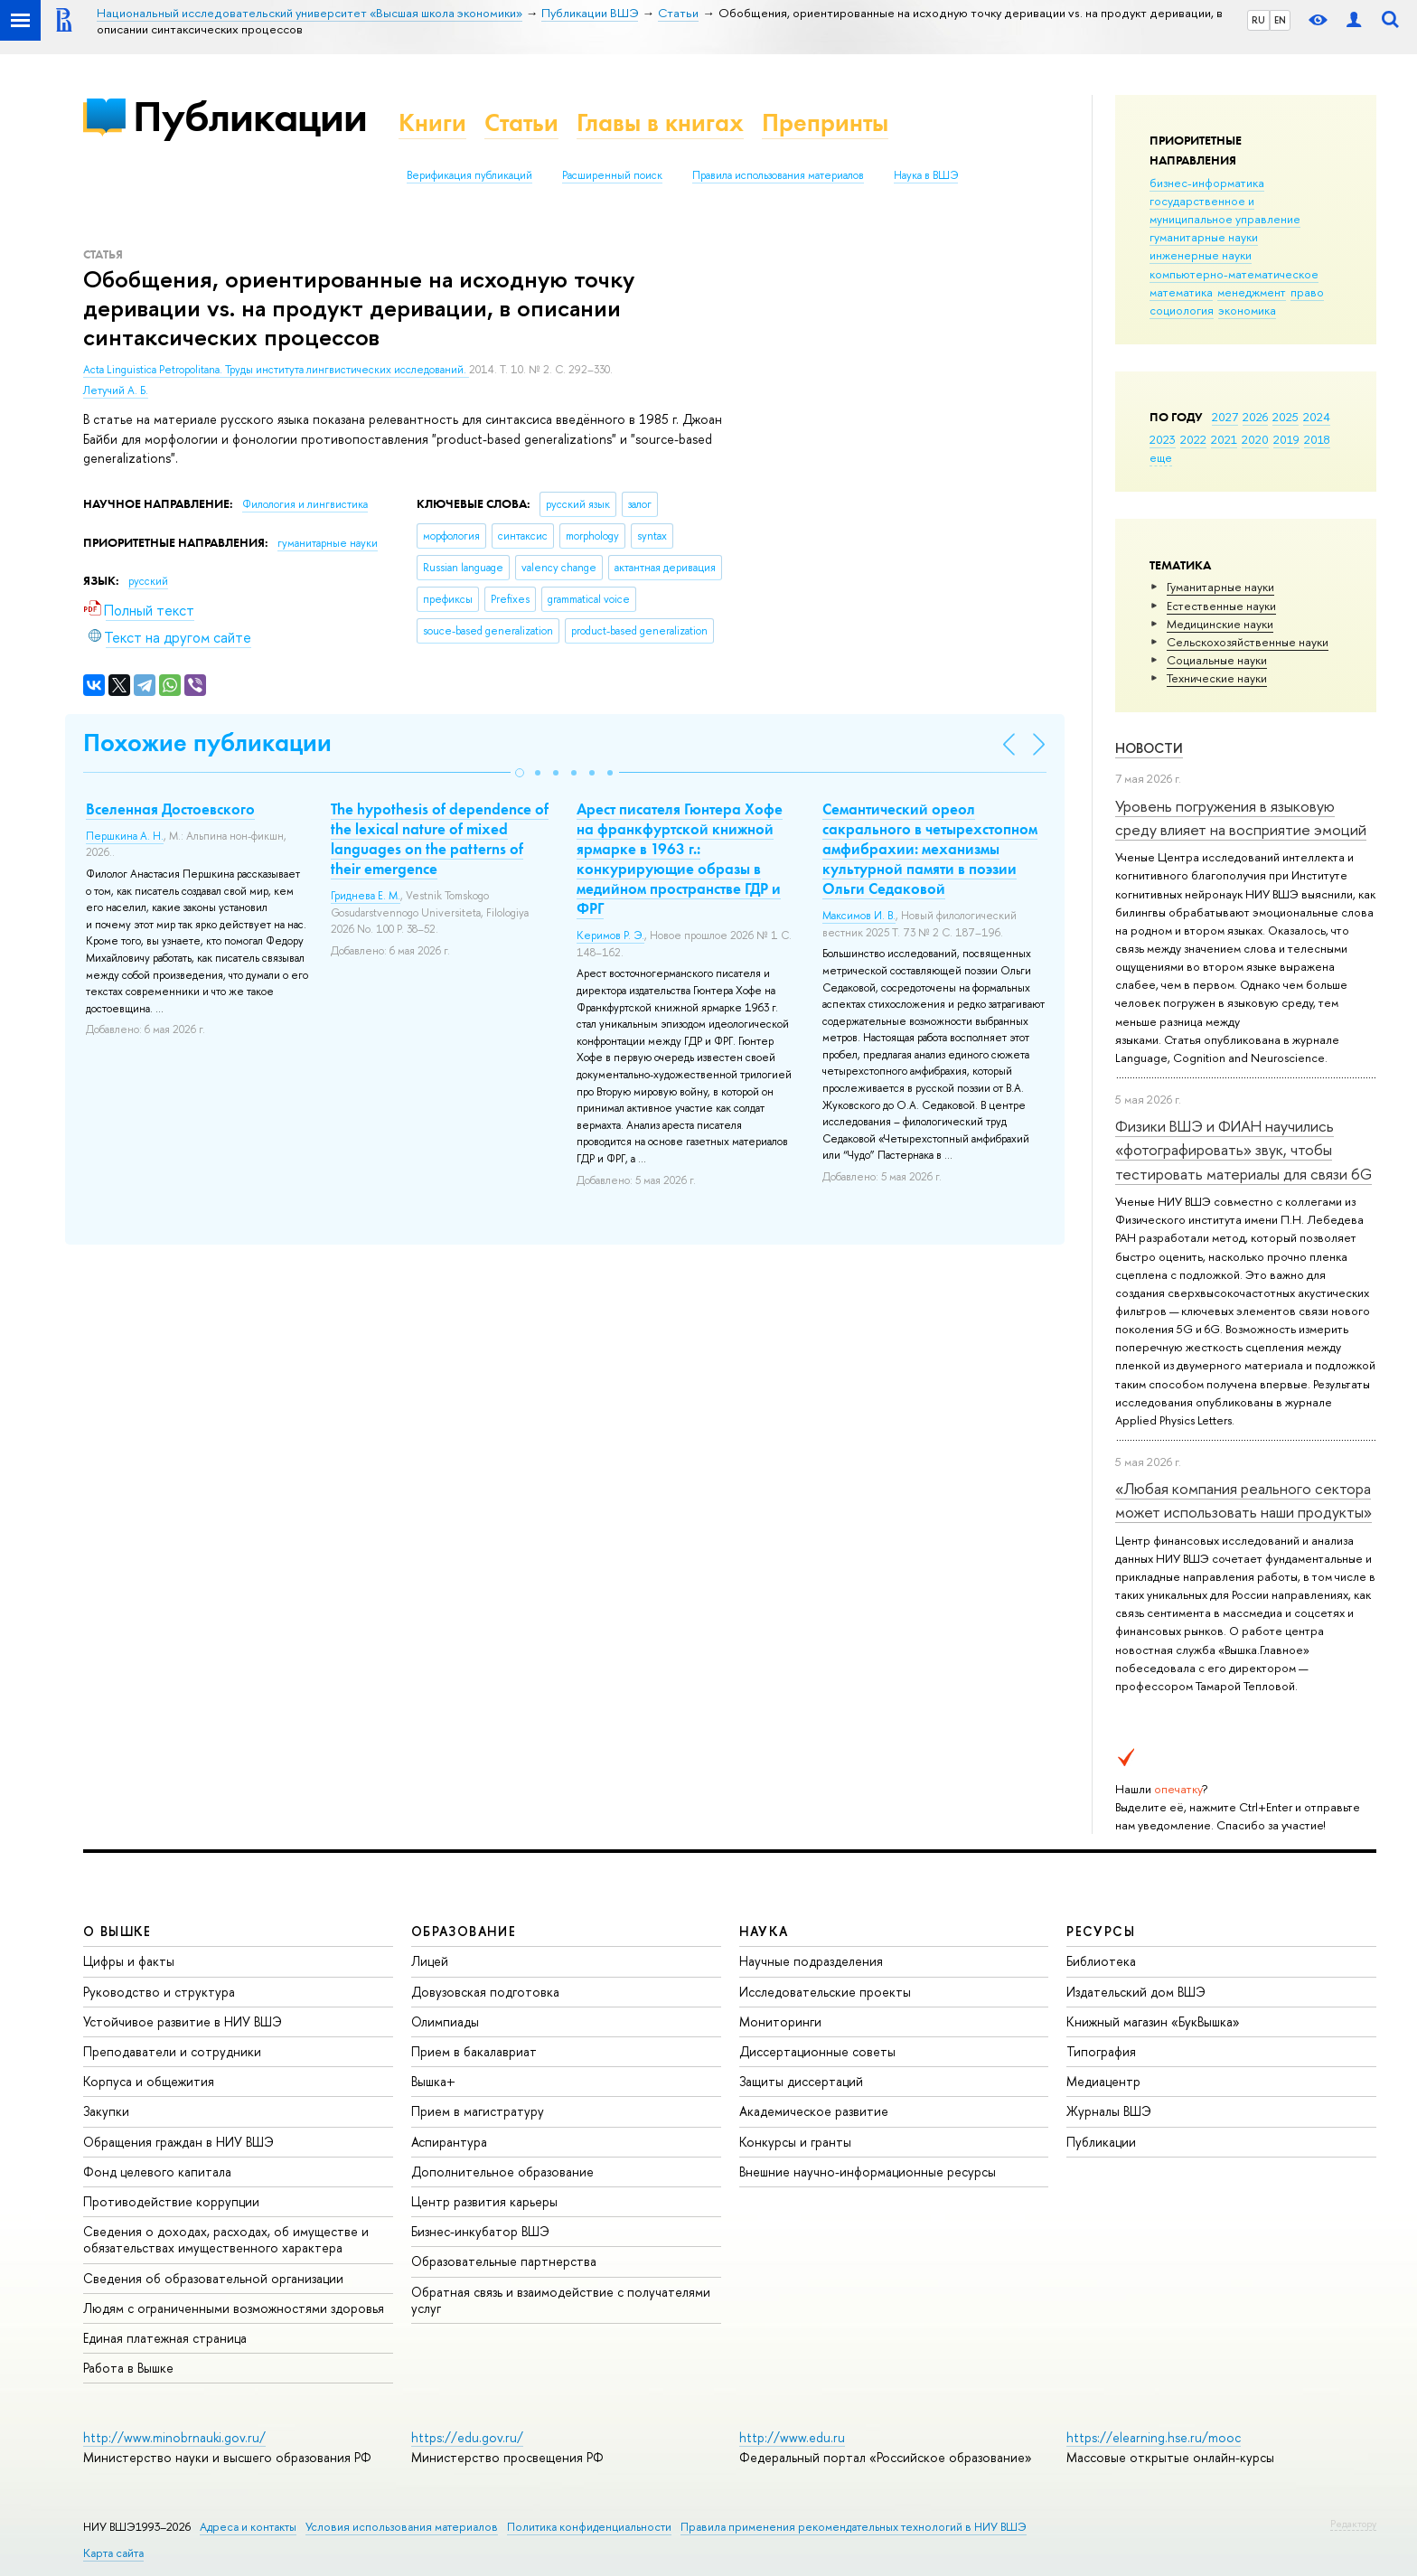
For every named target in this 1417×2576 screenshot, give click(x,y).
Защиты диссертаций (801, 2081)
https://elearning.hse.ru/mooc (1153, 2437)
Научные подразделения (811, 1961)
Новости (1149, 747)
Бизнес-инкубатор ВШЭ (480, 2231)
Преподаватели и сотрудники (172, 2051)
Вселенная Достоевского (170, 809)
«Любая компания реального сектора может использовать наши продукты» (1243, 1500)
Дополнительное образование (502, 2171)
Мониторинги (780, 2021)
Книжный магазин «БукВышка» (1153, 2021)
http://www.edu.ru (792, 2437)
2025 (1285, 417)
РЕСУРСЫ (1100, 1931)
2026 (1255, 417)
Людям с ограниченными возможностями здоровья (233, 2308)
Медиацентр (1103, 2081)
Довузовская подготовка (485, 1991)
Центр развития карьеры (484, 2201)
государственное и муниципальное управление (1225, 210)
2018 (1317, 439)
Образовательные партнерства (503, 2261)
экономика (1247, 310)
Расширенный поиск (612, 175)
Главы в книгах (660, 122)
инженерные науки (1201, 255)
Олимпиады (445, 2021)
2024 (1316, 417)
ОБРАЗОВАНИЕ (463, 1931)
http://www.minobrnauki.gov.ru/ (174, 2437)
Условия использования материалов (401, 2526)
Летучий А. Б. (115, 390)
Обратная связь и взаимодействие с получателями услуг (560, 2300)
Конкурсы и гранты (795, 2141)
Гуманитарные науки (1220, 586)
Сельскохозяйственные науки (1247, 642)
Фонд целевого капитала (157, 2171)
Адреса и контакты (248, 2526)
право (1307, 292)
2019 (1286, 439)
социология (1182, 310)
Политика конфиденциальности (589, 2526)
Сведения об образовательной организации (213, 2278)
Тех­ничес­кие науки (1217, 678)
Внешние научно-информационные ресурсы (867, 2171)
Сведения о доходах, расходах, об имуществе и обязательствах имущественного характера (226, 2239)
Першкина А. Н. (125, 836)
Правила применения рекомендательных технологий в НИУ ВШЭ (853, 2526)
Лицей (429, 1961)
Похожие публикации (207, 742)
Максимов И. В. (859, 915)
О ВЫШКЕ (117, 1931)
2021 (1224, 439)
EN (1280, 20)
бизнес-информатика (1207, 182)
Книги (432, 122)
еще (1161, 457)
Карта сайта (113, 2553)
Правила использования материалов (778, 175)
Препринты (825, 122)
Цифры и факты (128, 1961)
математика (1181, 292)
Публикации (250, 116)
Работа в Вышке (128, 2367)
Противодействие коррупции (171, 2201)
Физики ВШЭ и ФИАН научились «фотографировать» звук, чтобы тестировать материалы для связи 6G (1243, 1149)
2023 (1163, 439)
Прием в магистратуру (477, 2111)
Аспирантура (449, 2141)
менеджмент (1251, 292)
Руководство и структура (159, 1991)
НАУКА (764, 1931)
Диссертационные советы (817, 2051)
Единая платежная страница (165, 2337)
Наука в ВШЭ (926, 175)
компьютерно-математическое (1234, 274)
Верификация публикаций (469, 175)
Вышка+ (433, 2081)
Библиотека (1101, 1961)
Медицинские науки (1220, 624)
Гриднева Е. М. (365, 895)
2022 (1193, 439)
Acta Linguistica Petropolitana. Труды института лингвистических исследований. (276, 369)
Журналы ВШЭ (1108, 2111)
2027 (1225, 417)
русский (148, 581)
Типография (1101, 2051)
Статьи (521, 122)
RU (1258, 20)
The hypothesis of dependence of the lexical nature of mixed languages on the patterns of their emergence (440, 839)
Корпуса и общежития (148, 2081)
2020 (1255, 439)
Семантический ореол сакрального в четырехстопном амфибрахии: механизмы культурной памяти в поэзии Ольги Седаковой (929, 848)
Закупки (106, 2111)
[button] (520, 773)
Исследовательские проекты (825, 1991)
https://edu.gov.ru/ (467, 2437)
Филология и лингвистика (305, 504)
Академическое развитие (813, 2111)
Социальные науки (1217, 660)
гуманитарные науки (1204, 237)
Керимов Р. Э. (610, 935)
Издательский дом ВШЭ (1136, 1991)
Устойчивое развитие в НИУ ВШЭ (182, 2021)
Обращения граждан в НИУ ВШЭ (178, 2141)
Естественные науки (1221, 605)
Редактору (1353, 2523)
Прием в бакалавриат (474, 2051)
